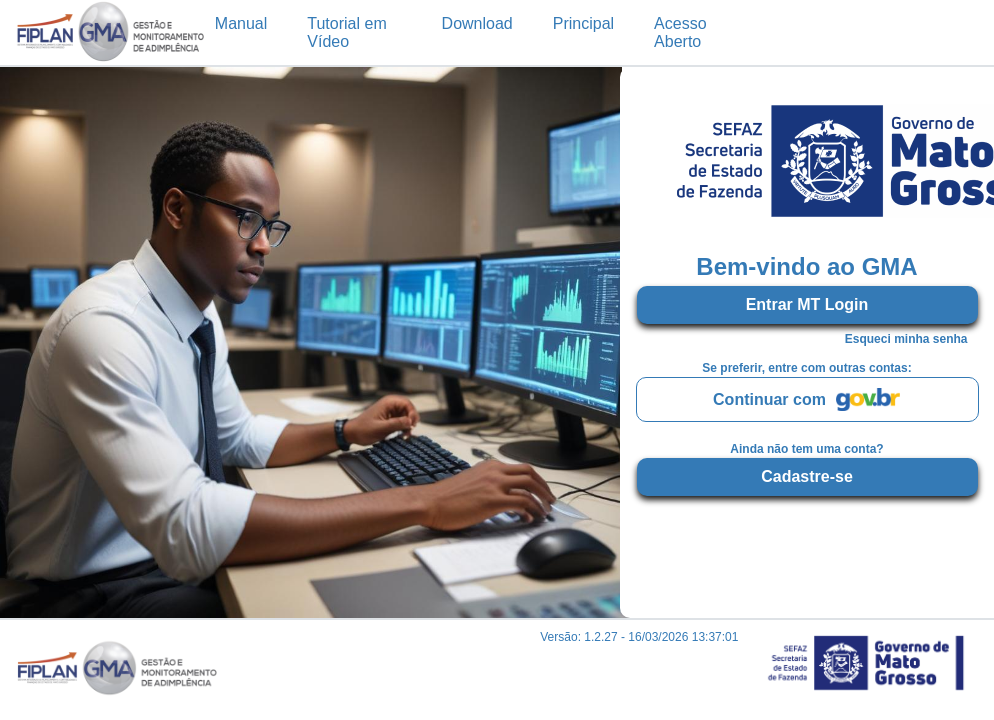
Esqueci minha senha (906, 339)
